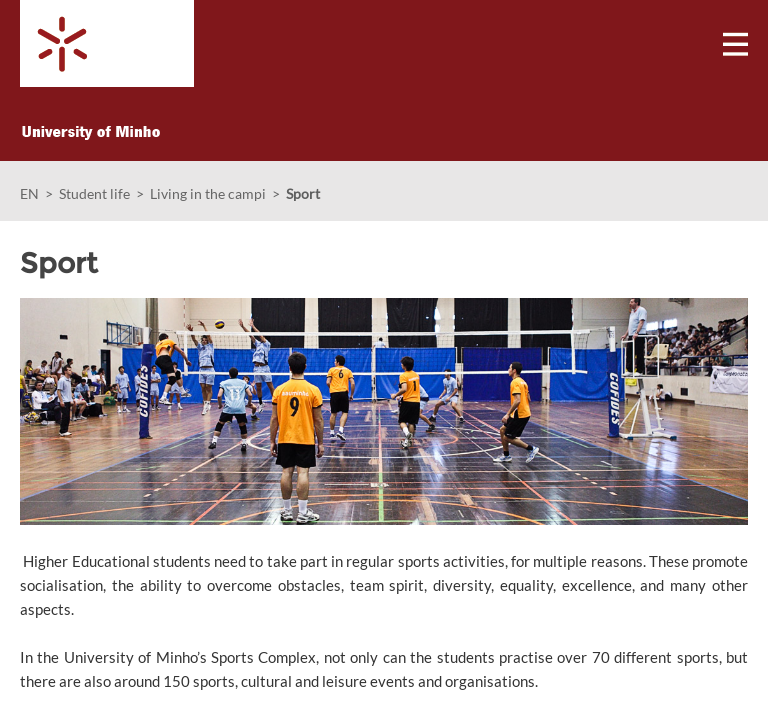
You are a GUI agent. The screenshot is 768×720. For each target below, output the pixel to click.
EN (29, 193)
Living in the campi (208, 193)
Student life (94, 193)
